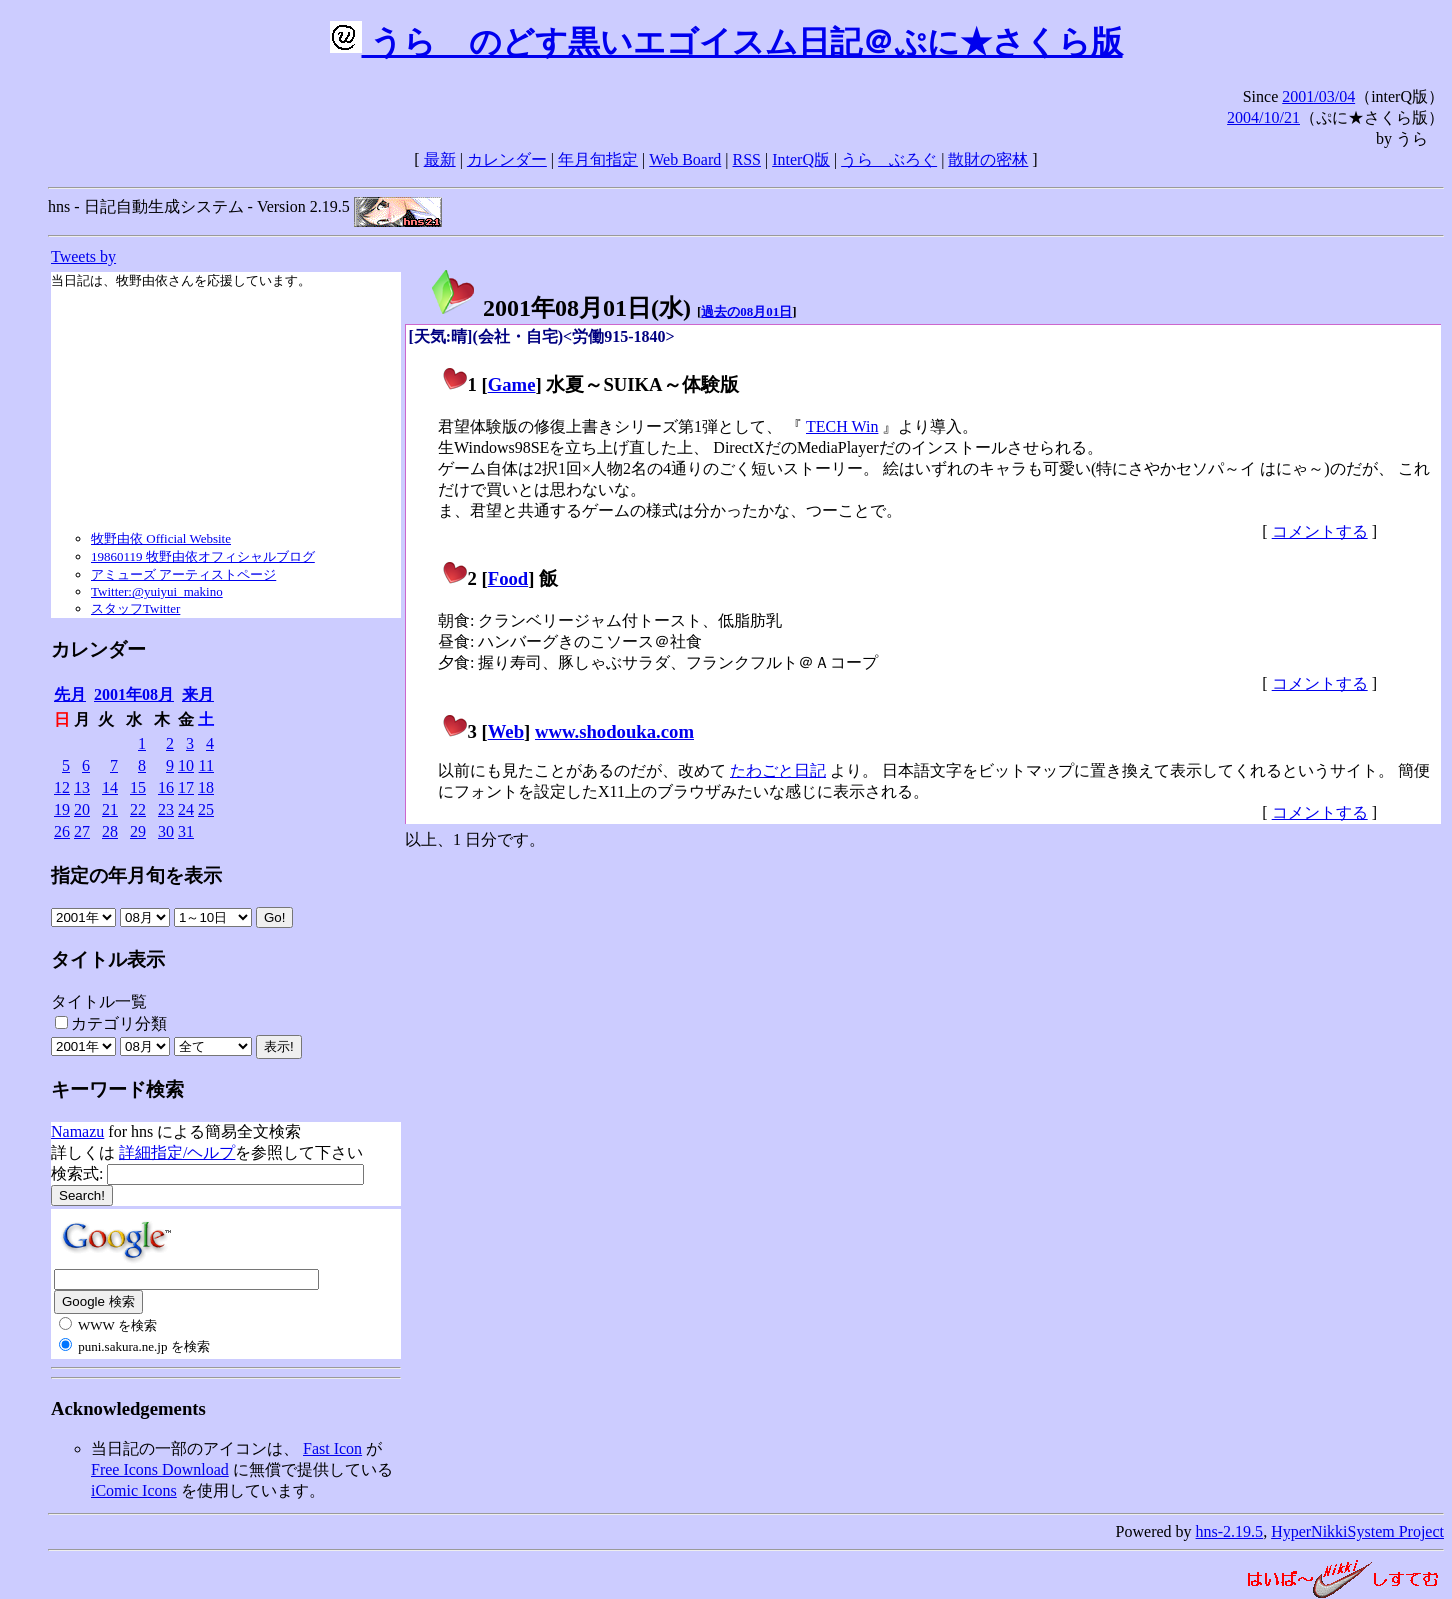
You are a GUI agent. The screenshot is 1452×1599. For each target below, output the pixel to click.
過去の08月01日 (746, 311)
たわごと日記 (778, 770)
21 (110, 809)
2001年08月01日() (560, 308)
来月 (198, 694)
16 (166, 787)
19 (62, 809)
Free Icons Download (160, 1469)
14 (110, 787)
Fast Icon (332, 1448)
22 (138, 809)
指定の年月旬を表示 (136, 875)
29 (138, 831)
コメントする (1320, 531)
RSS (747, 159)
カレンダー (507, 159)
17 (186, 787)
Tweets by (83, 256)
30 (166, 831)
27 (82, 831)
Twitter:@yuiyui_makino (157, 591)
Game (512, 384)
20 (82, 809)
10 (186, 765)
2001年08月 (134, 694)
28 (110, 831)
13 (82, 787)
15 (138, 787)
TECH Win (842, 426)
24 (186, 809)
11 (206, 765)
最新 (440, 159)
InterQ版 (801, 159)
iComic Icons (134, 1490)
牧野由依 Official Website (161, 538)
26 (62, 831)
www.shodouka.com (614, 731)
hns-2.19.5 (1230, 1531)
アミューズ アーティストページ (183, 574)
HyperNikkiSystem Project (1357, 1531)
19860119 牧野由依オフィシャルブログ (203, 556)
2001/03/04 (1318, 96)
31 (186, 831)
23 (166, 809)
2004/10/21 (1263, 117)
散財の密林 (988, 159)
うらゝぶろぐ (889, 159)
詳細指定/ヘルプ (177, 1152)
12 (62, 787)
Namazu (77, 1131)
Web (506, 731)
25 (206, 809)
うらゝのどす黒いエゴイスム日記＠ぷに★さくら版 (726, 42)
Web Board (685, 159)
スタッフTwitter (135, 608)
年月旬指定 (598, 159)
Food (508, 578)
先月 (70, 694)
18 (206, 787)
